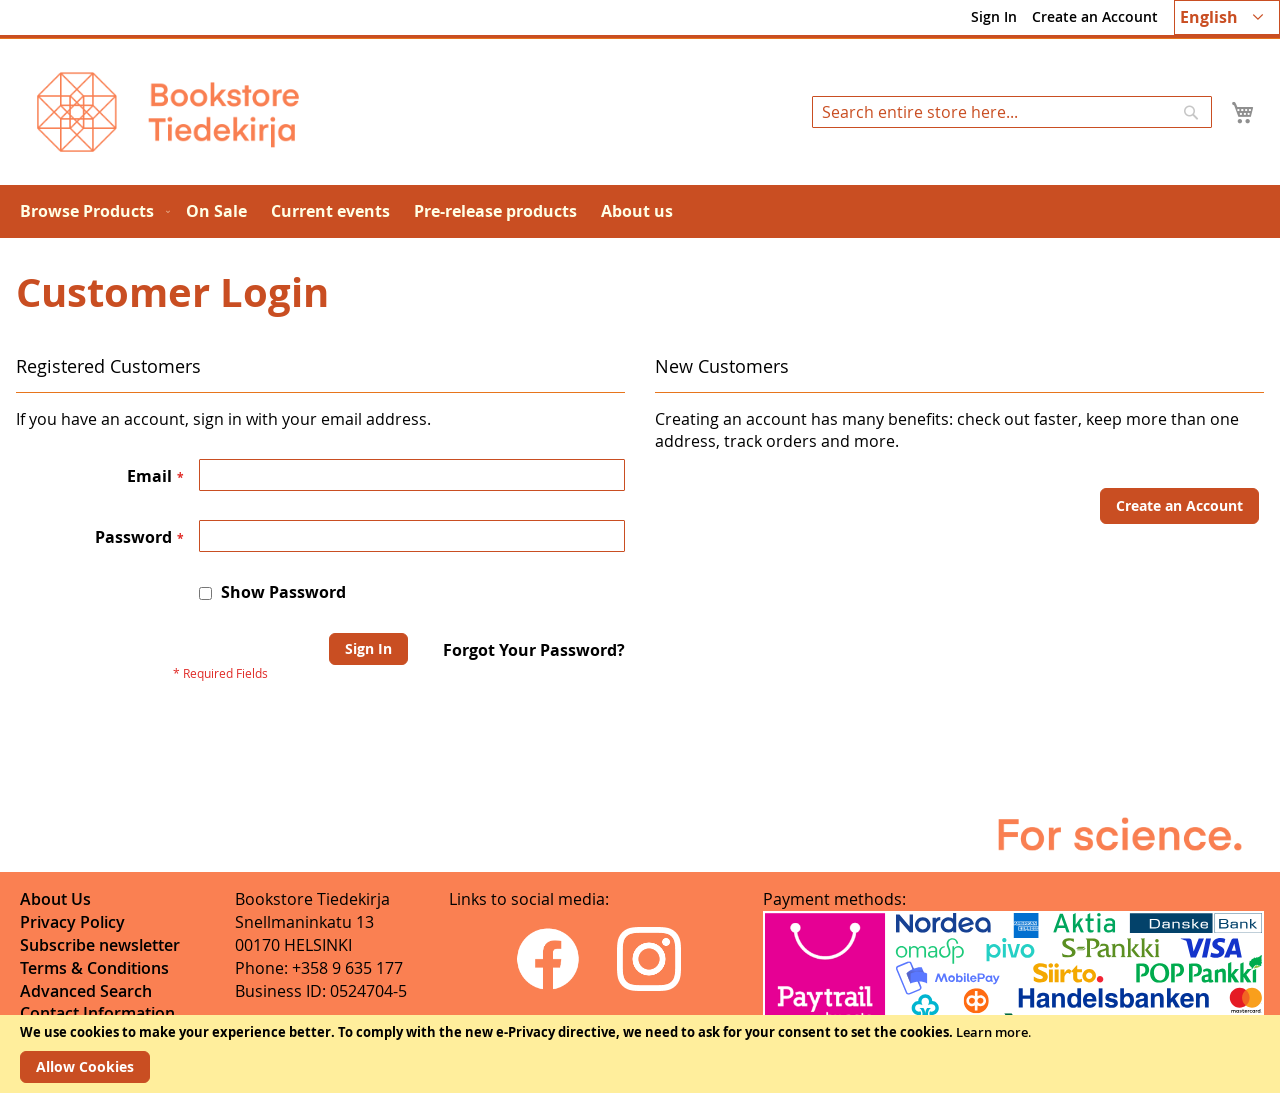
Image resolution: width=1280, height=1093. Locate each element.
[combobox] (1012, 112)
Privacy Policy (72, 922)
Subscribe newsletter (100, 945)
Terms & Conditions (94, 968)
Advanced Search (86, 991)
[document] (640, 1054)
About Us (55, 899)
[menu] (640, 211)
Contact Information (97, 1013)
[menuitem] (91, 211)
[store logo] (168, 112)
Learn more (992, 1032)
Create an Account (1095, 16)
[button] (1227, 17)
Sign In (994, 16)
